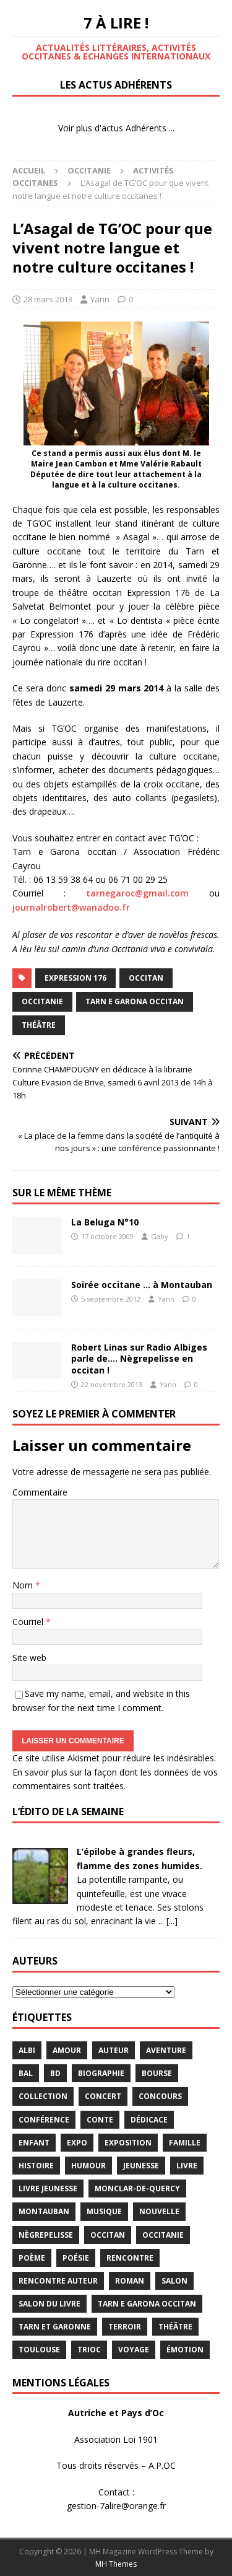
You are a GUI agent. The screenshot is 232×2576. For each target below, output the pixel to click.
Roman (129, 2281)
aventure (166, 2050)
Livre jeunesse (48, 2188)
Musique (104, 2211)
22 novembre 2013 (111, 1384)
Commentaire (39, 1492)
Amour (67, 2050)
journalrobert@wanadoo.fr (71, 907)
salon (174, 2281)
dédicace (149, 2119)
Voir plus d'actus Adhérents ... (116, 128)
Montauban (44, 2211)
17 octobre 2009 (107, 1236)
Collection (43, 2096)
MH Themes (116, 2564)
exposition (128, 2142)
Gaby (159, 1236)
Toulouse (39, 2349)
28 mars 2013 (48, 299)
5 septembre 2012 (110, 1298)
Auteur (113, 2050)
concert (103, 2096)
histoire (36, 2165)
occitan (146, 978)
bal (26, 2073)
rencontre (129, 2258)
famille (184, 2142)
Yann (100, 299)
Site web (29, 1657)
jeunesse (141, 2165)
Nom (23, 1585)
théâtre (39, 1025)
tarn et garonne (55, 2326)
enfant (34, 2142)
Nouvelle (159, 2211)
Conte (100, 2119)
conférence (44, 2119)
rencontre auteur (58, 2281)
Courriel (29, 1622)
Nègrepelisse (46, 2235)
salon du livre (49, 2303)
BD (55, 2073)
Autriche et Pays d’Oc (116, 2413)
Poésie (75, 2258)
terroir (124, 2326)
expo (77, 2142)
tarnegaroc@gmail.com (137, 893)
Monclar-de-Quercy (137, 2188)
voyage (133, 2349)
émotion (185, 2349)
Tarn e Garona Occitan (134, 1001)
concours (160, 2096)
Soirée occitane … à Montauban (141, 1284)
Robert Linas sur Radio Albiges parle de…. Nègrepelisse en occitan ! (139, 1358)
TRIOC (89, 2349)
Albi (27, 2050)
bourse (157, 2073)
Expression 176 (75, 978)
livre (186, 2165)
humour (88, 2165)
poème (32, 2258)
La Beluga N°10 (105, 1222)
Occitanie (89, 170)
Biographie (101, 2073)
